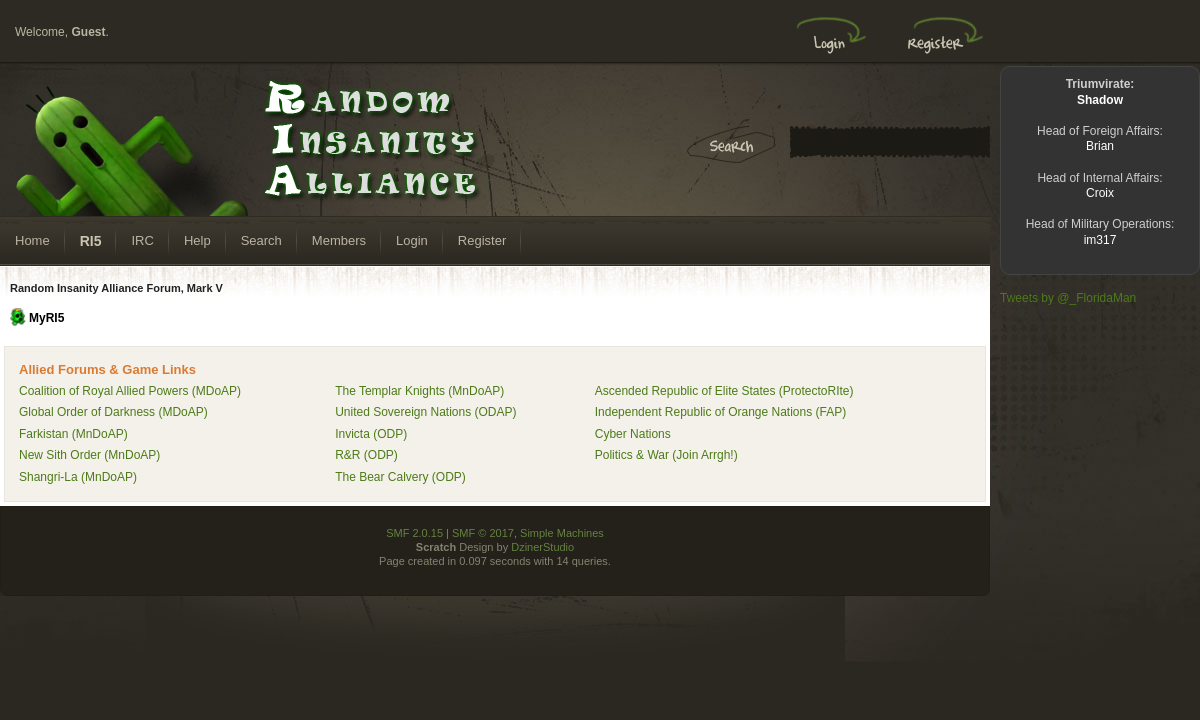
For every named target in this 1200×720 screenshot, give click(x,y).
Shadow (1100, 100)
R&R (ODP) (366, 455)
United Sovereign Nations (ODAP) (425, 412)
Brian (1100, 146)
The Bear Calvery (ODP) (400, 477)
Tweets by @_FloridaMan (1068, 298)
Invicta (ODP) (371, 434)
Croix (1100, 193)
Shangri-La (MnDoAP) (78, 477)
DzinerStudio (542, 547)
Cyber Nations (633, 434)
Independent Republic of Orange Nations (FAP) (720, 412)
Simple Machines (562, 533)
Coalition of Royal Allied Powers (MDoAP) (130, 391)
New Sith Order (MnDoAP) (89, 455)
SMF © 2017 (483, 533)
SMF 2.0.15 (414, 533)
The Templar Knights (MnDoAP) (419, 391)
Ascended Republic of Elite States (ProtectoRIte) (724, 391)
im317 (1100, 240)
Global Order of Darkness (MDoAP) (113, 412)
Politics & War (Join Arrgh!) (666, 455)
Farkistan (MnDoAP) (73, 434)
